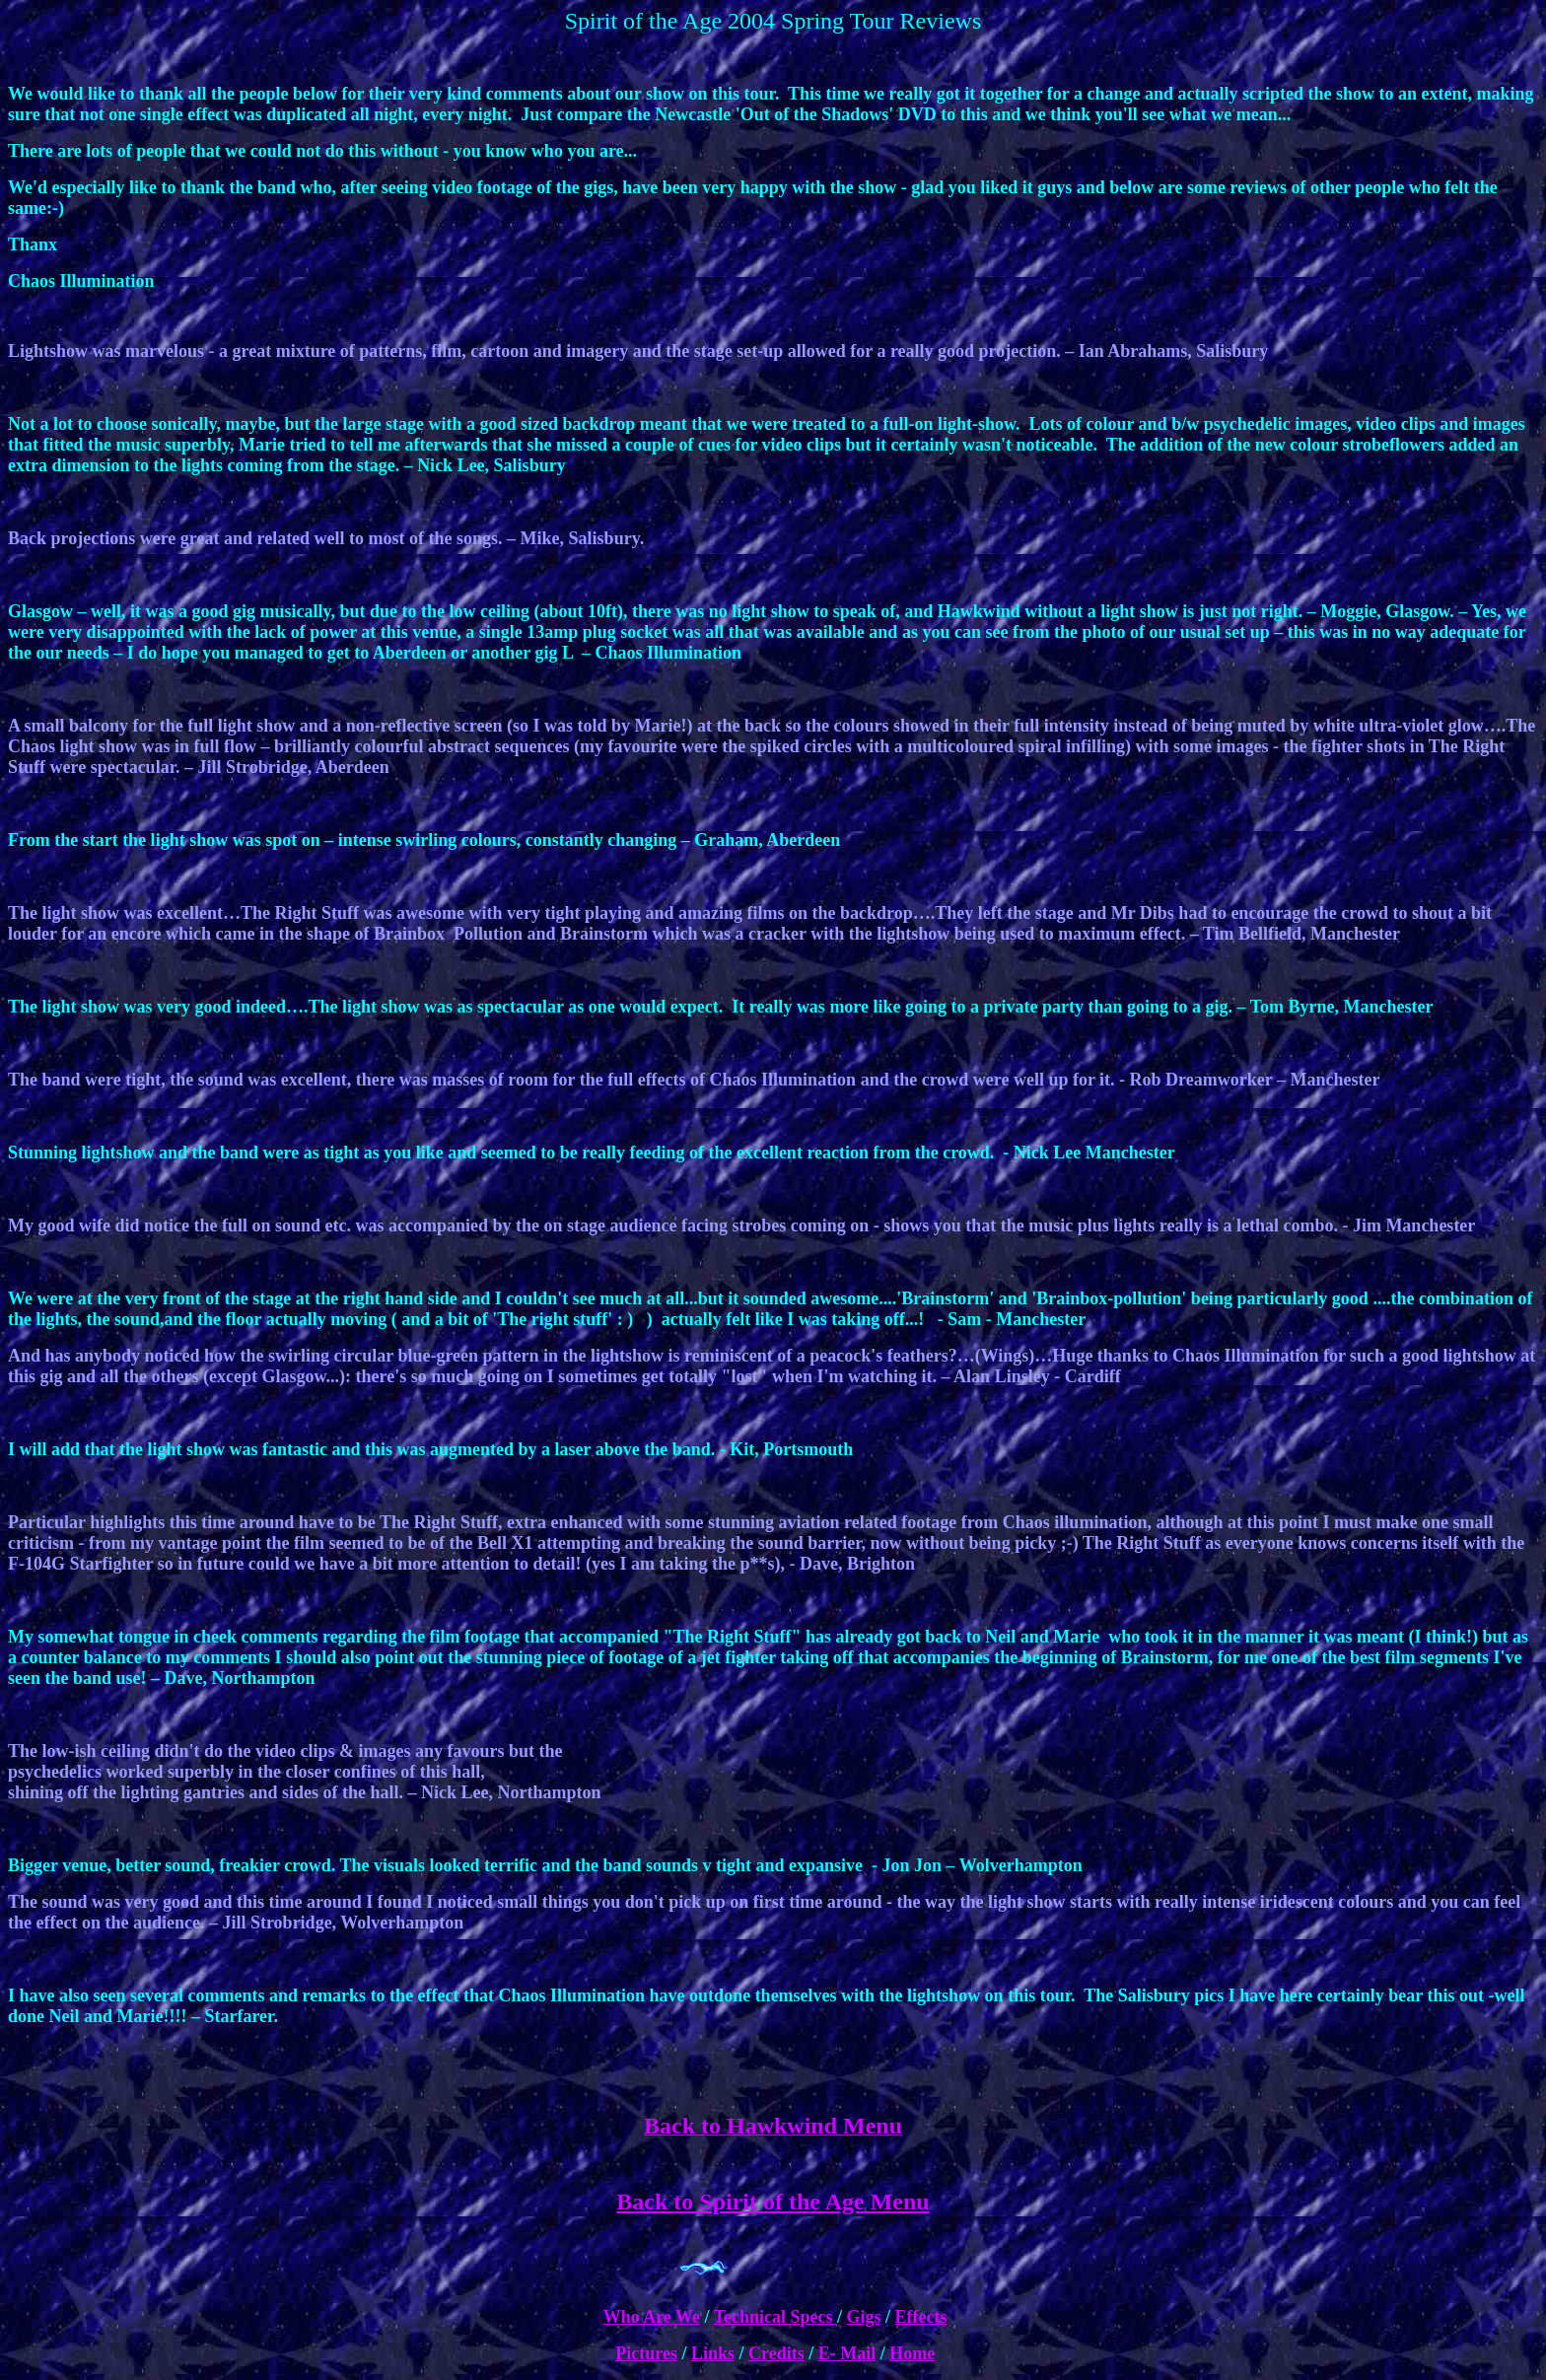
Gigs (864, 2317)
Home (912, 2353)
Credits (776, 2353)
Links (713, 2353)
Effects (921, 2317)
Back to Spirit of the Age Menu (772, 2201)
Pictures (646, 2353)
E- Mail (847, 2353)
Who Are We (651, 2317)
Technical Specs (775, 2317)
